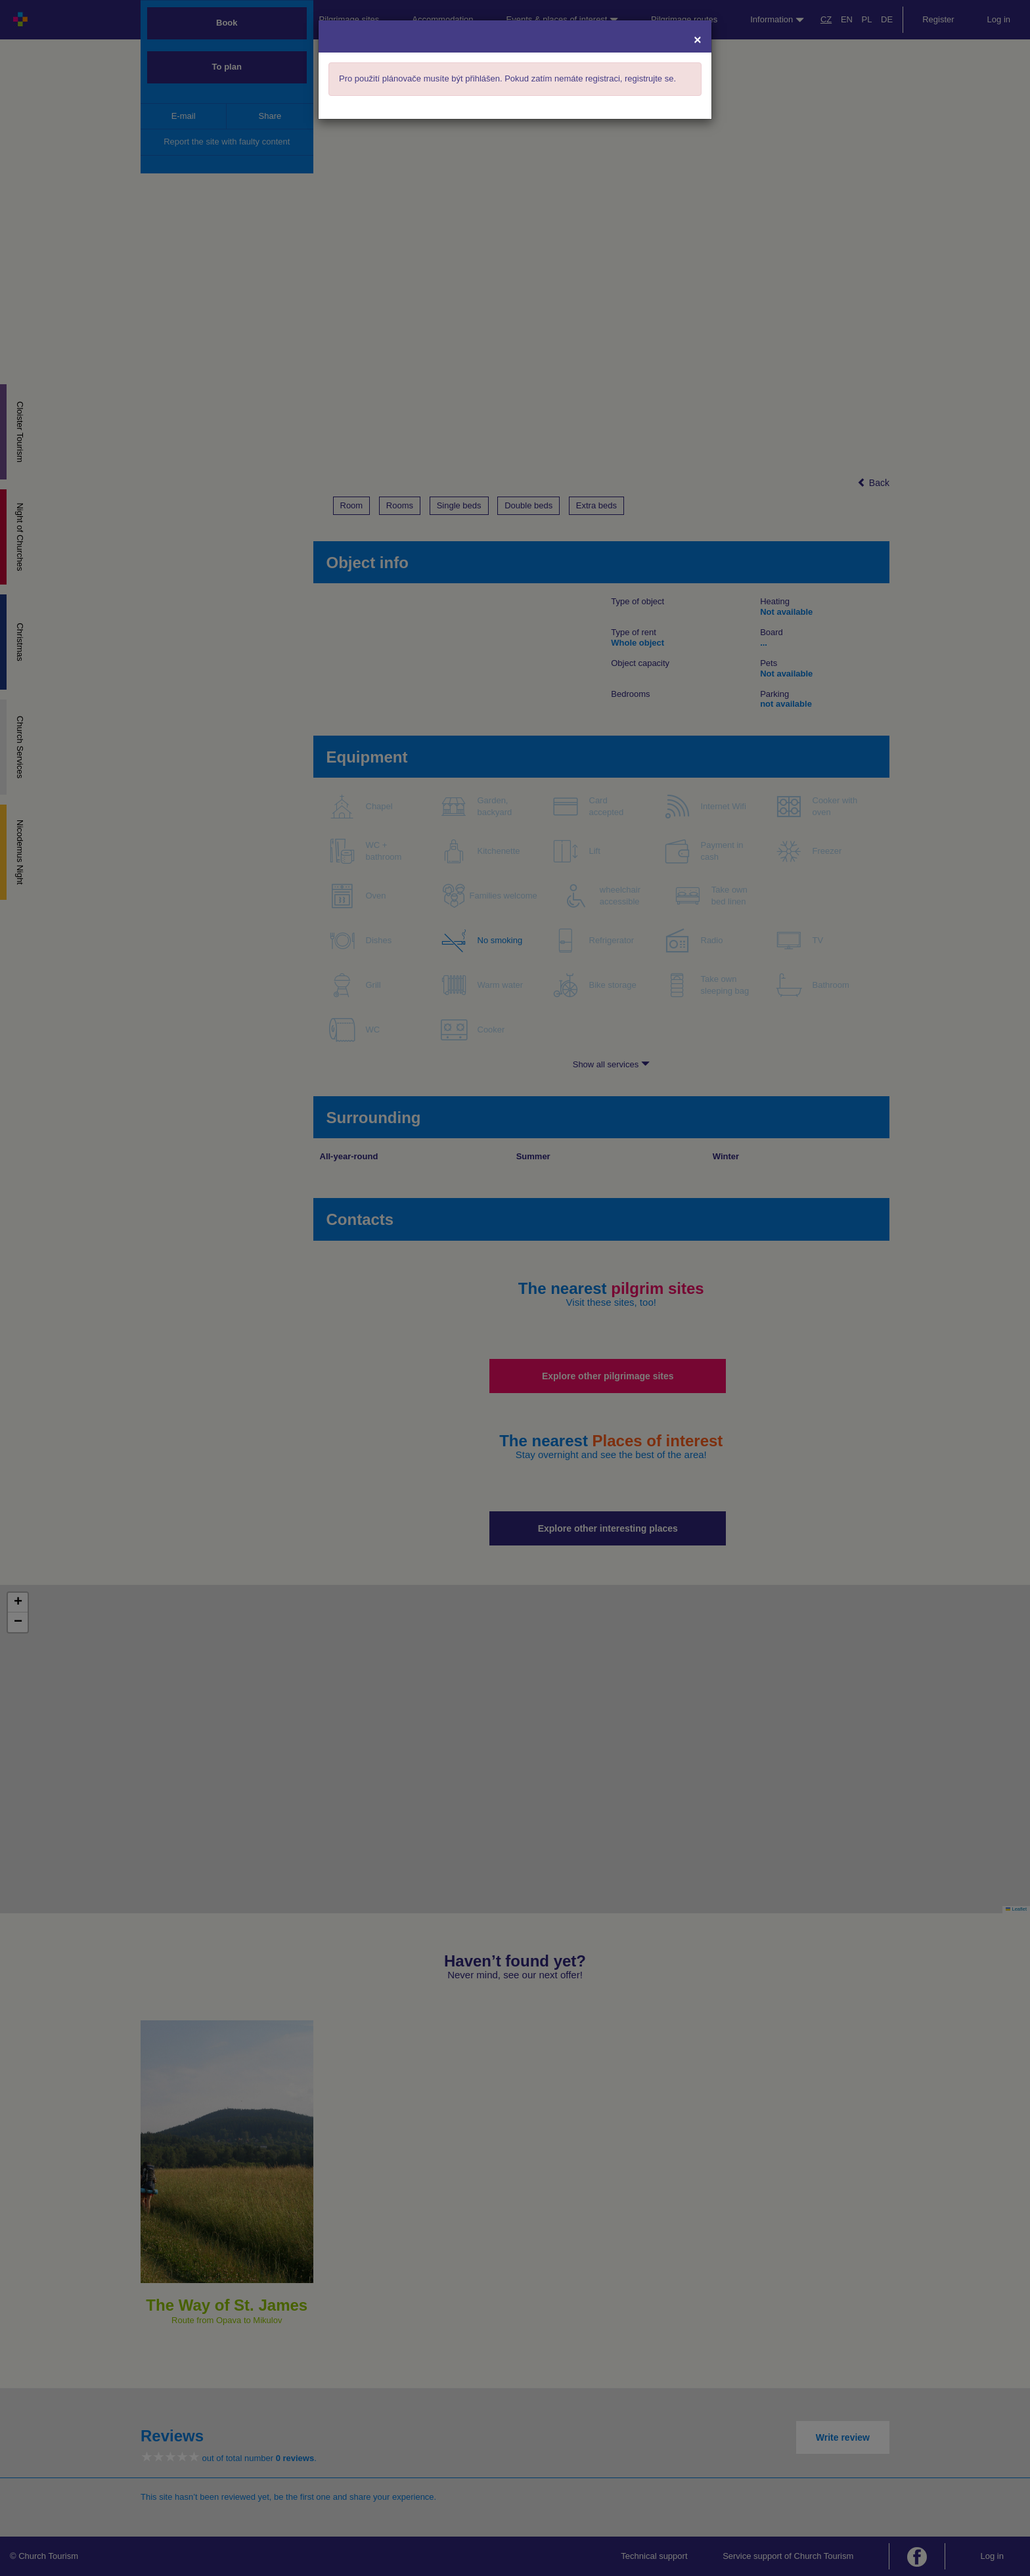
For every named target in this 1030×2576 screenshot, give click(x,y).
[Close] (698, 39)
